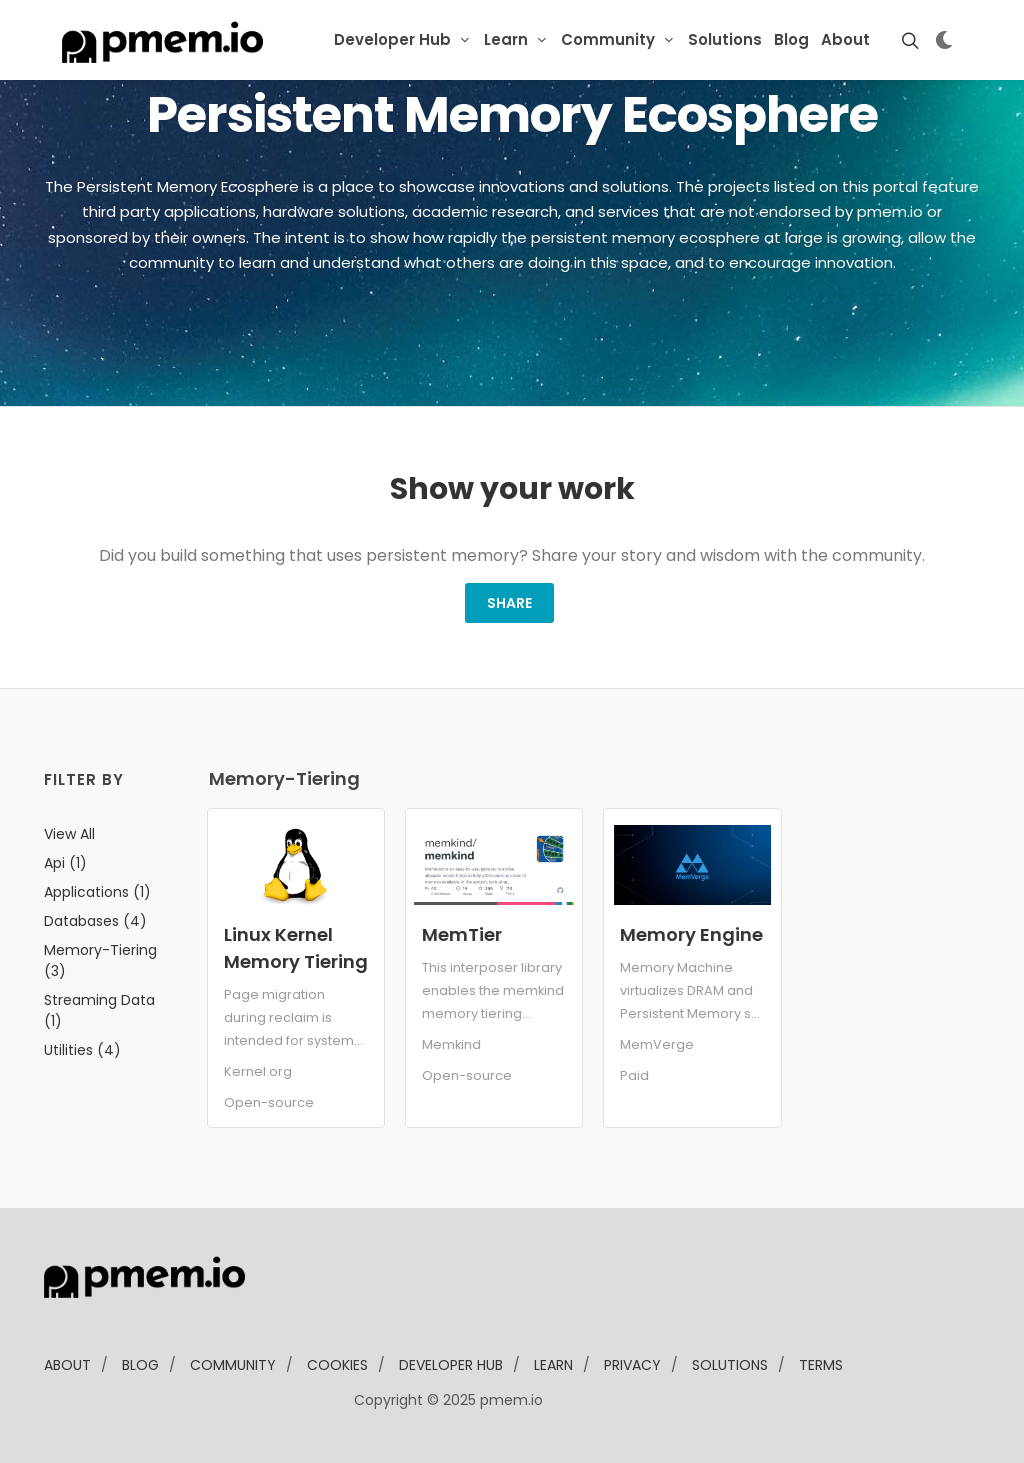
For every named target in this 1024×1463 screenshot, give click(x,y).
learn (553, 1365)
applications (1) (97, 892)
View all (69, 834)
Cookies (337, 1365)
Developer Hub (392, 39)
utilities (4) (82, 1050)
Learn (506, 39)
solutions (730, 1365)
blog (140, 1365)
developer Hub (451, 1365)
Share (509, 603)
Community (608, 39)
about (67, 1365)
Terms (821, 1365)
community (233, 1365)
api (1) (65, 863)
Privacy (632, 1365)
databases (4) (95, 921)
